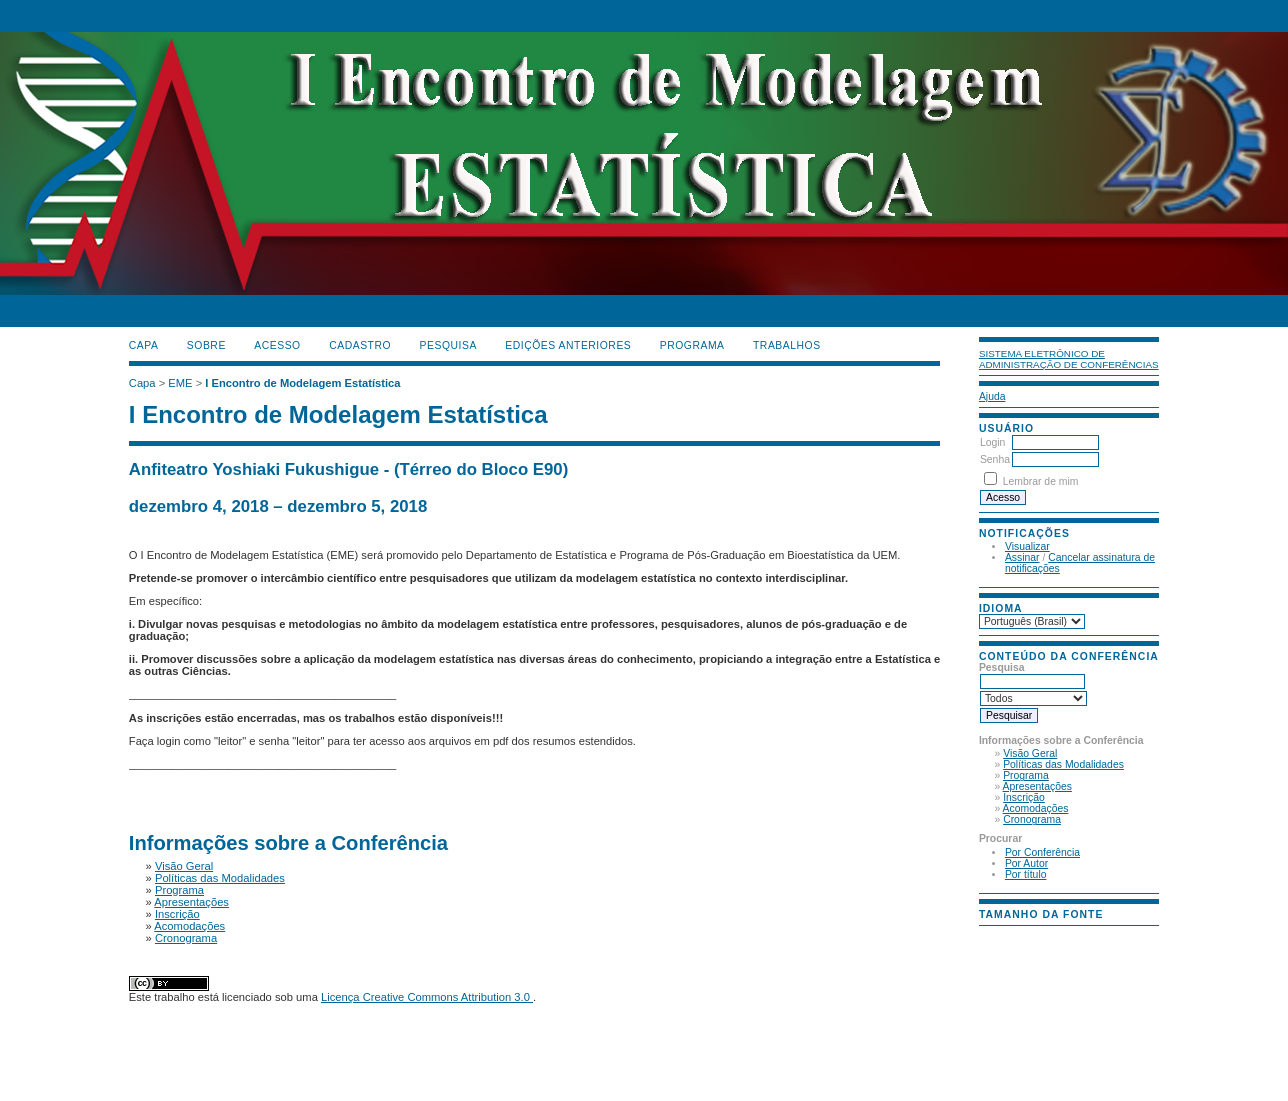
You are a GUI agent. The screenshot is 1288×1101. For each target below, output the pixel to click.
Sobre (206, 345)
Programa (1026, 775)
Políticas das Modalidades (1063, 764)
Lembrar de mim (1041, 481)
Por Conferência (1042, 852)
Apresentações (1037, 786)
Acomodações (1036, 808)
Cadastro (360, 345)
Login (992, 442)
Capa (144, 345)
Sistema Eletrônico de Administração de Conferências (1069, 359)
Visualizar (1027, 546)
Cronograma (1032, 819)
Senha (995, 459)
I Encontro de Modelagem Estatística (302, 383)
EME (180, 383)
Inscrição (1024, 797)
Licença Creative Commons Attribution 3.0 (427, 997)
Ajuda (992, 396)
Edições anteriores (568, 345)
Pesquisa (448, 345)
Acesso (277, 345)
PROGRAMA (692, 345)
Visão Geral (1030, 753)
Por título (1026, 874)
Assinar (1022, 557)
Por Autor (1026, 863)
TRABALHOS (787, 345)
